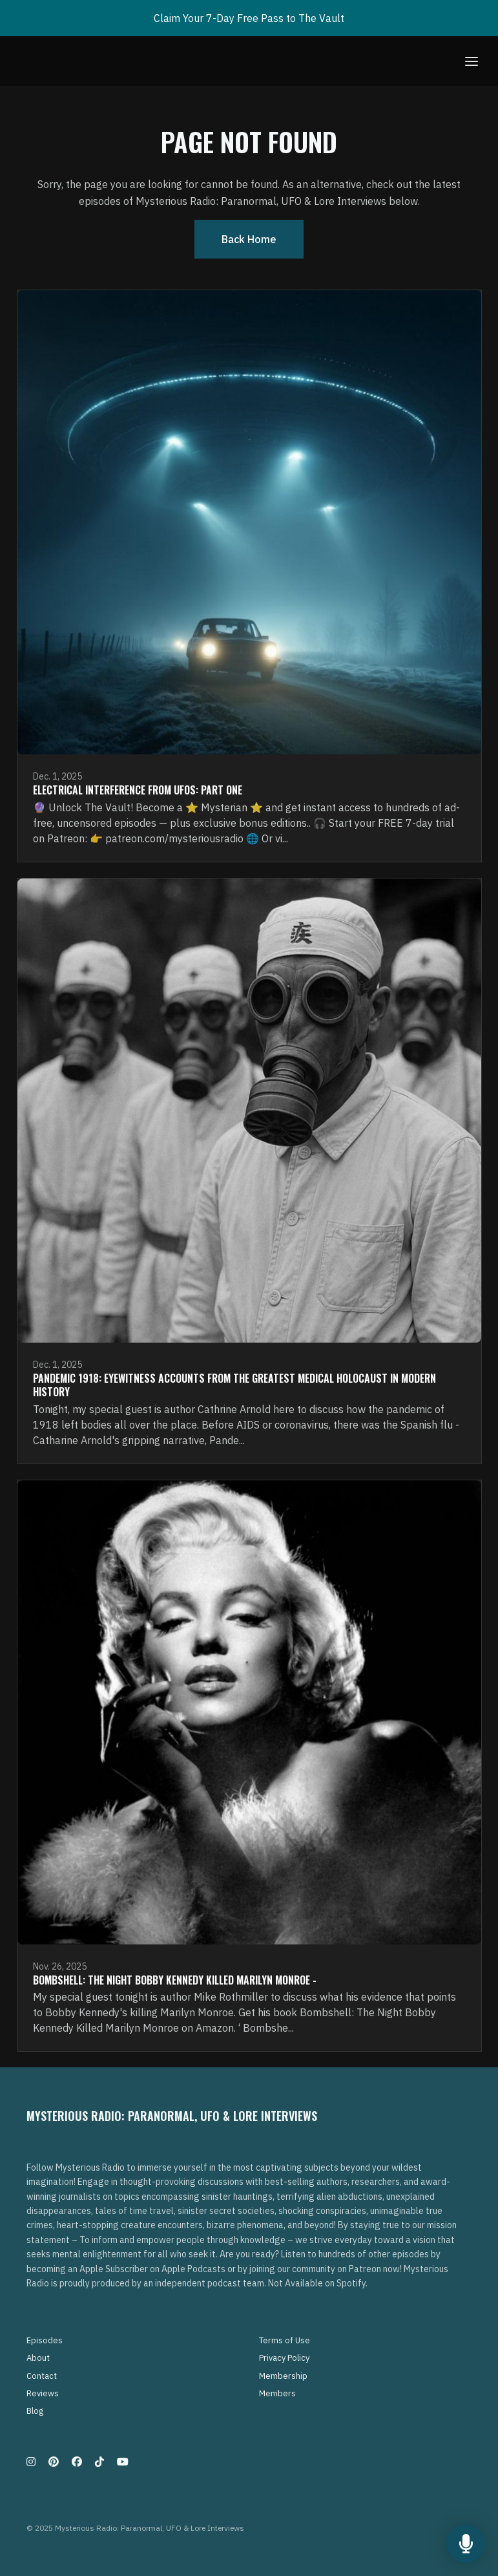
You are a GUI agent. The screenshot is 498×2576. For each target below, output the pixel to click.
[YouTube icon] (123, 2462)
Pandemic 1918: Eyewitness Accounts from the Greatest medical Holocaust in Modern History (234, 1385)
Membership (283, 2375)
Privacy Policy (284, 2357)
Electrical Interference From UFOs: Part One (137, 790)
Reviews (42, 2393)
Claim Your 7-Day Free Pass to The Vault (249, 18)
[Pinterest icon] (53, 2462)
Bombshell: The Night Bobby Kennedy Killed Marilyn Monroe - (174, 1980)
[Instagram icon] (31, 2462)
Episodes (44, 2340)
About (38, 2357)
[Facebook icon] (77, 2462)
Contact (41, 2375)
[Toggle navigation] (471, 61)
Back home (249, 239)
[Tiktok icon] (99, 2462)
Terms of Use (284, 2340)
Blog (34, 2410)
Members (277, 2393)
